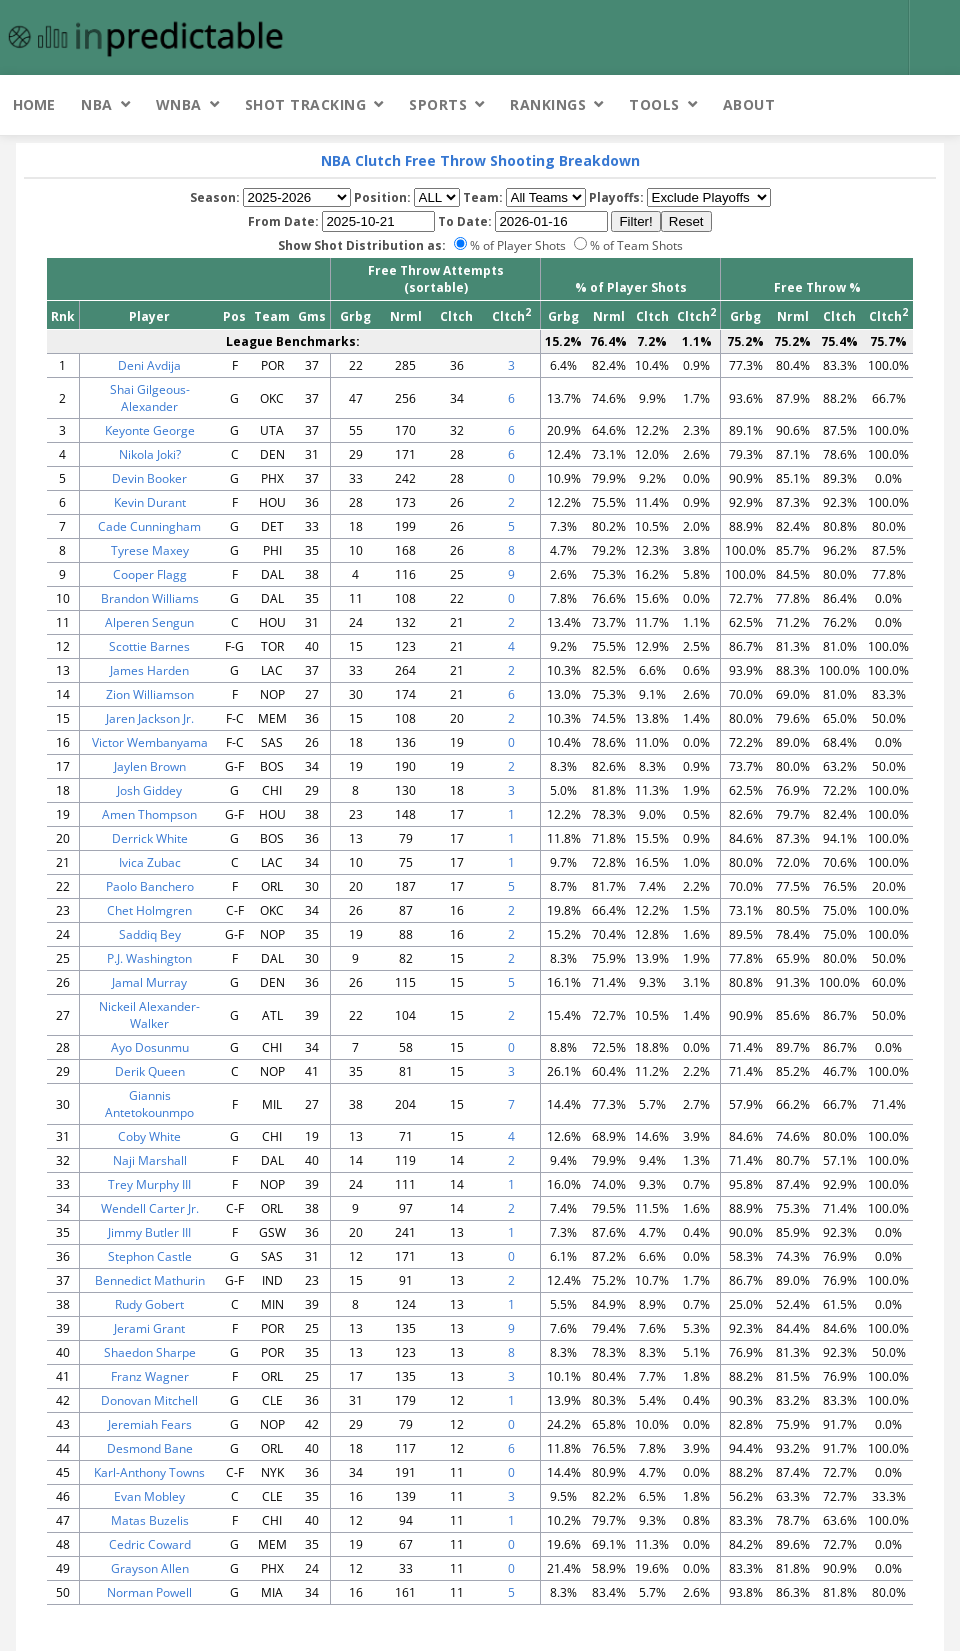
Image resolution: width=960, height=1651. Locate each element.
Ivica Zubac (150, 862)
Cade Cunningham (149, 526)
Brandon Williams (150, 598)
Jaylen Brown (150, 766)
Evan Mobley (149, 1496)
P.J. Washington (149, 958)
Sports (438, 104)
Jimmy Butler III (149, 1232)
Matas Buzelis (150, 1520)
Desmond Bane (150, 1448)
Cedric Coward (150, 1544)
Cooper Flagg (150, 574)
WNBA (179, 104)
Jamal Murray (149, 982)
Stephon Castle (150, 1256)
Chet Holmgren (149, 910)
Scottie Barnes (149, 646)
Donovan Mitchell (149, 1400)
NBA (97, 104)
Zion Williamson (150, 694)
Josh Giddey (149, 790)
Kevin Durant (150, 502)
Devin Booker (149, 478)
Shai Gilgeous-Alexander (150, 398)
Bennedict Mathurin (150, 1280)
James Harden (149, 670)
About (749, 104)
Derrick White (150, 838)
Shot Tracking (306, 104)
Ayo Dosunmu (150, 1047)
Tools (654, 104)
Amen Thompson (149, 814)
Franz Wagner (150, 1376)
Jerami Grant (149, 1328)
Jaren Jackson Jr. (150, 718)
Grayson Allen (150, 1568)
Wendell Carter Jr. (150, 1208)
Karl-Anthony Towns (149, 1472)
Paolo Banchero (150, 886)
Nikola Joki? (150, 454)
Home (34, 104)
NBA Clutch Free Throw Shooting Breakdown (480, 160)
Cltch (456, 316)
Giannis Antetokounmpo (149, 1104)
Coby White (149, 1136)
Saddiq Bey (150, 934)
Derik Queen (150, 1071)
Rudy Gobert (149, 1304)
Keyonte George (150, 430)
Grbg (355, 316)
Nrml (406, 316)
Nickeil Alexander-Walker (149, 1015)
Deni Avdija (149, 365)
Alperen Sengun (149, 622)
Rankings (548, 104)
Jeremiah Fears (150, 1424)
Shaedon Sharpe (150, 1352)
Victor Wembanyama (150, 742)
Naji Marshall (150, 1160)
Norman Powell (149, 1592)
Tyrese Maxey (150, 550)
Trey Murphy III (149, 1184)
